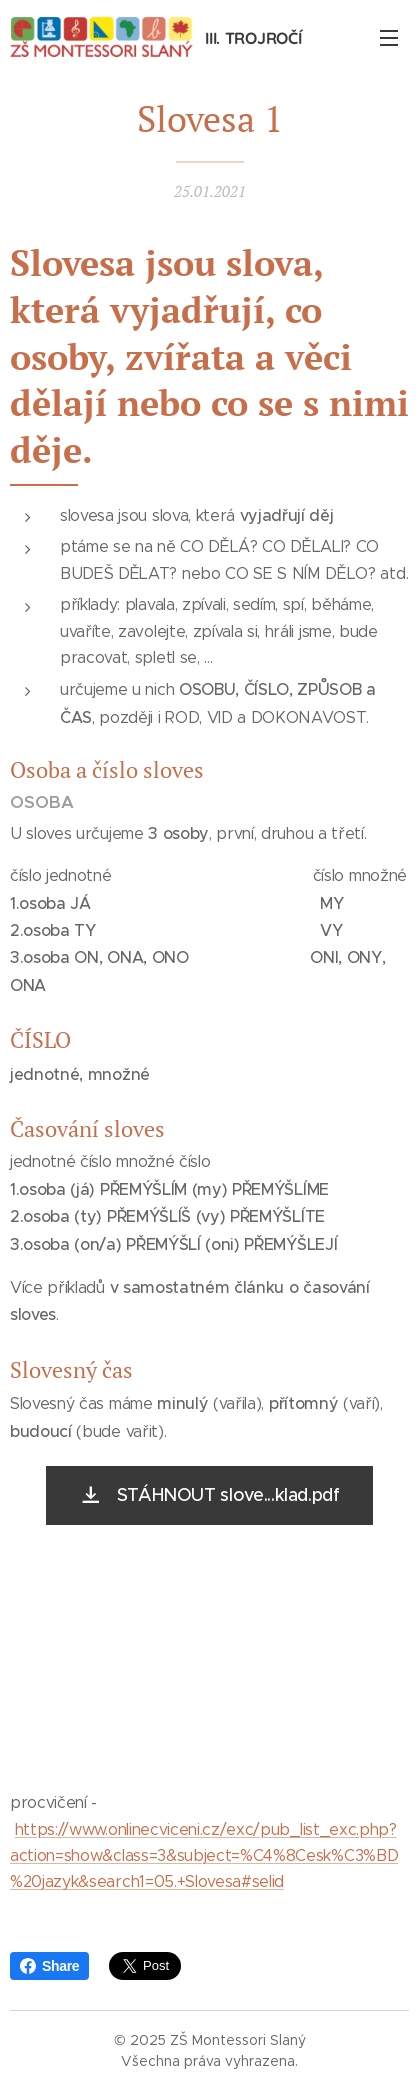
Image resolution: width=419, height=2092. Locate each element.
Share (49, 1966)
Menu (389, 38)
